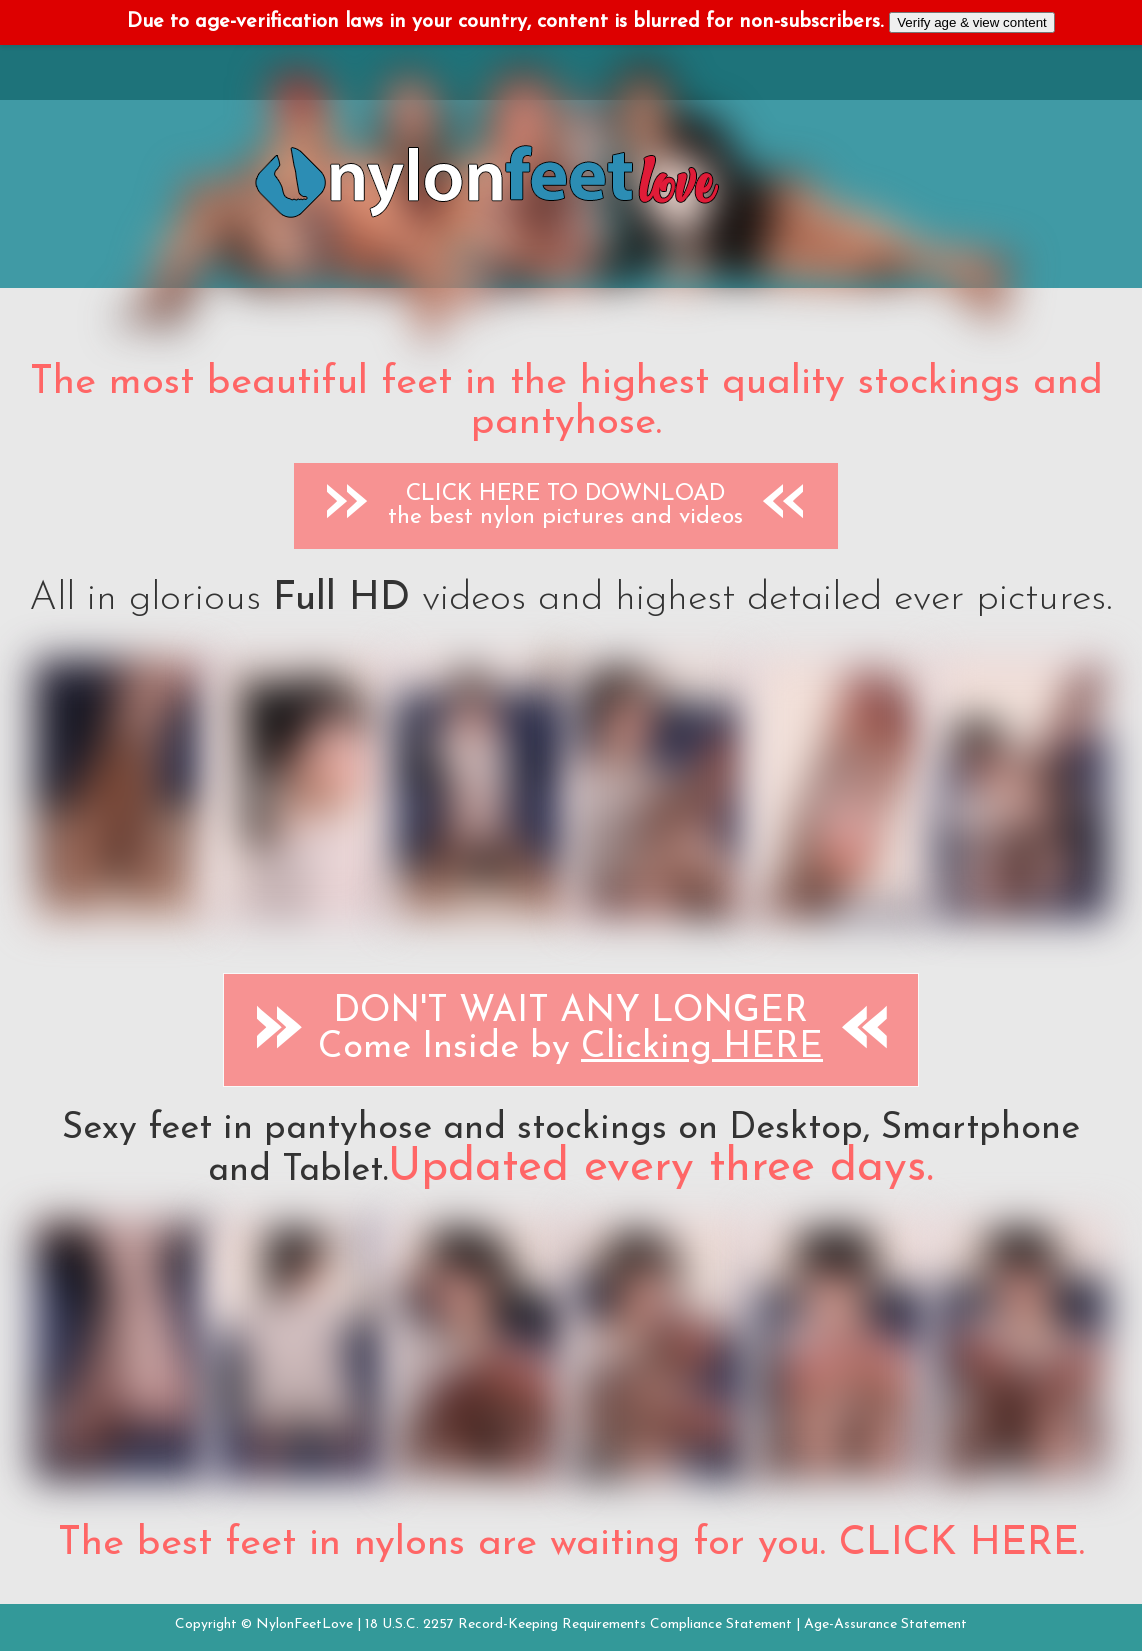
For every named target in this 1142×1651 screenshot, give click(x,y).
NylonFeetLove (304, 1624)
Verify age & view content (972, 22)
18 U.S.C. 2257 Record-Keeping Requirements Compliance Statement (578, 1624)
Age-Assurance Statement (885, 1624)
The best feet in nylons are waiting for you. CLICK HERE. (571, 1544)
